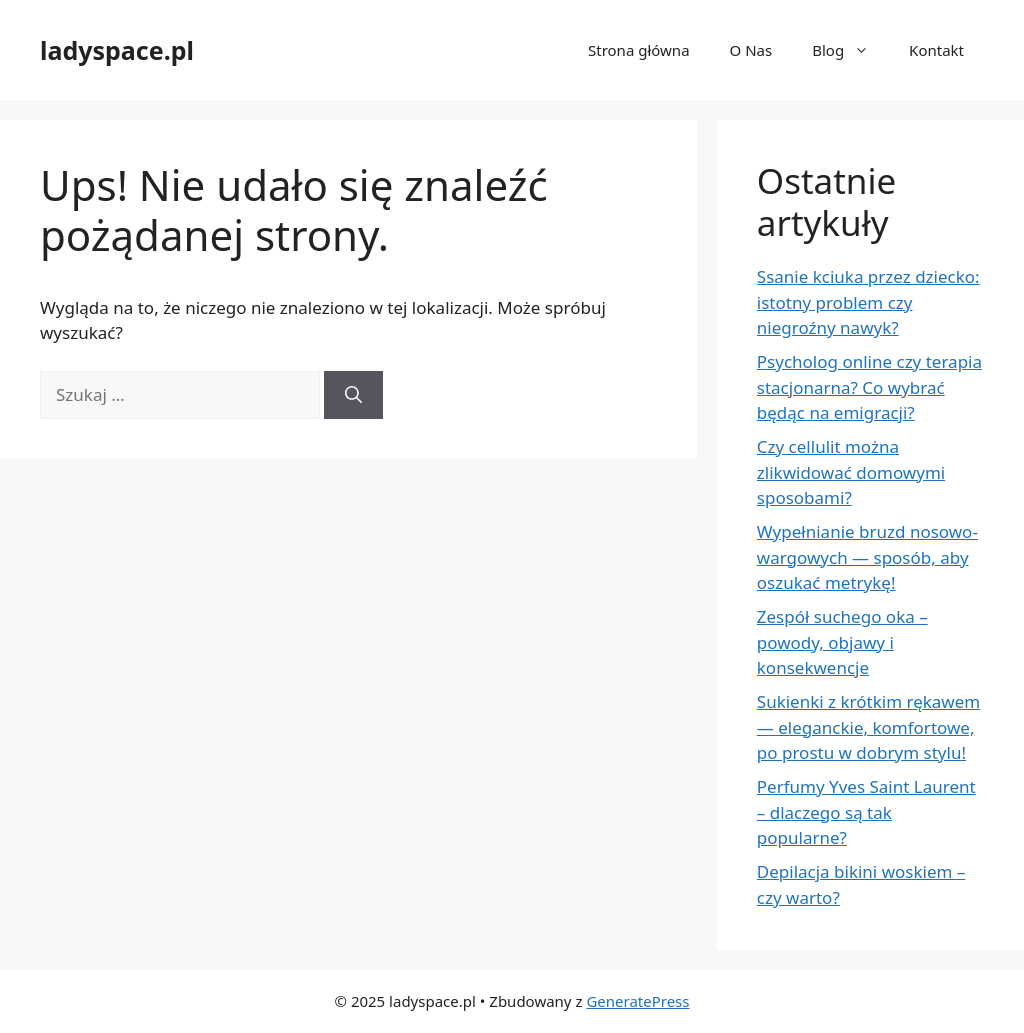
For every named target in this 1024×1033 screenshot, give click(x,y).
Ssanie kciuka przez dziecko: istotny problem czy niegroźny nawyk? (868, 302)
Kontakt (936, 50)
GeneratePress (637, 1001)
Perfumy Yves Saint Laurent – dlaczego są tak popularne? (866, 812)
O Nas (751, 50)
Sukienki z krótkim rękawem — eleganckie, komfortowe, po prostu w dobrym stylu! (868, 727)
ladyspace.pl (117, 50)
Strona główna (639, 50)
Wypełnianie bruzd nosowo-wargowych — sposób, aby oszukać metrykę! (867, 557)
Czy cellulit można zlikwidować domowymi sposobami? (851, 472)
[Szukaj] (353, 395)
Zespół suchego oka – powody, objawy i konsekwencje (842, 642)
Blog (850, 50)
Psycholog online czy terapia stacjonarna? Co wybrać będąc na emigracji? (869, 387)
